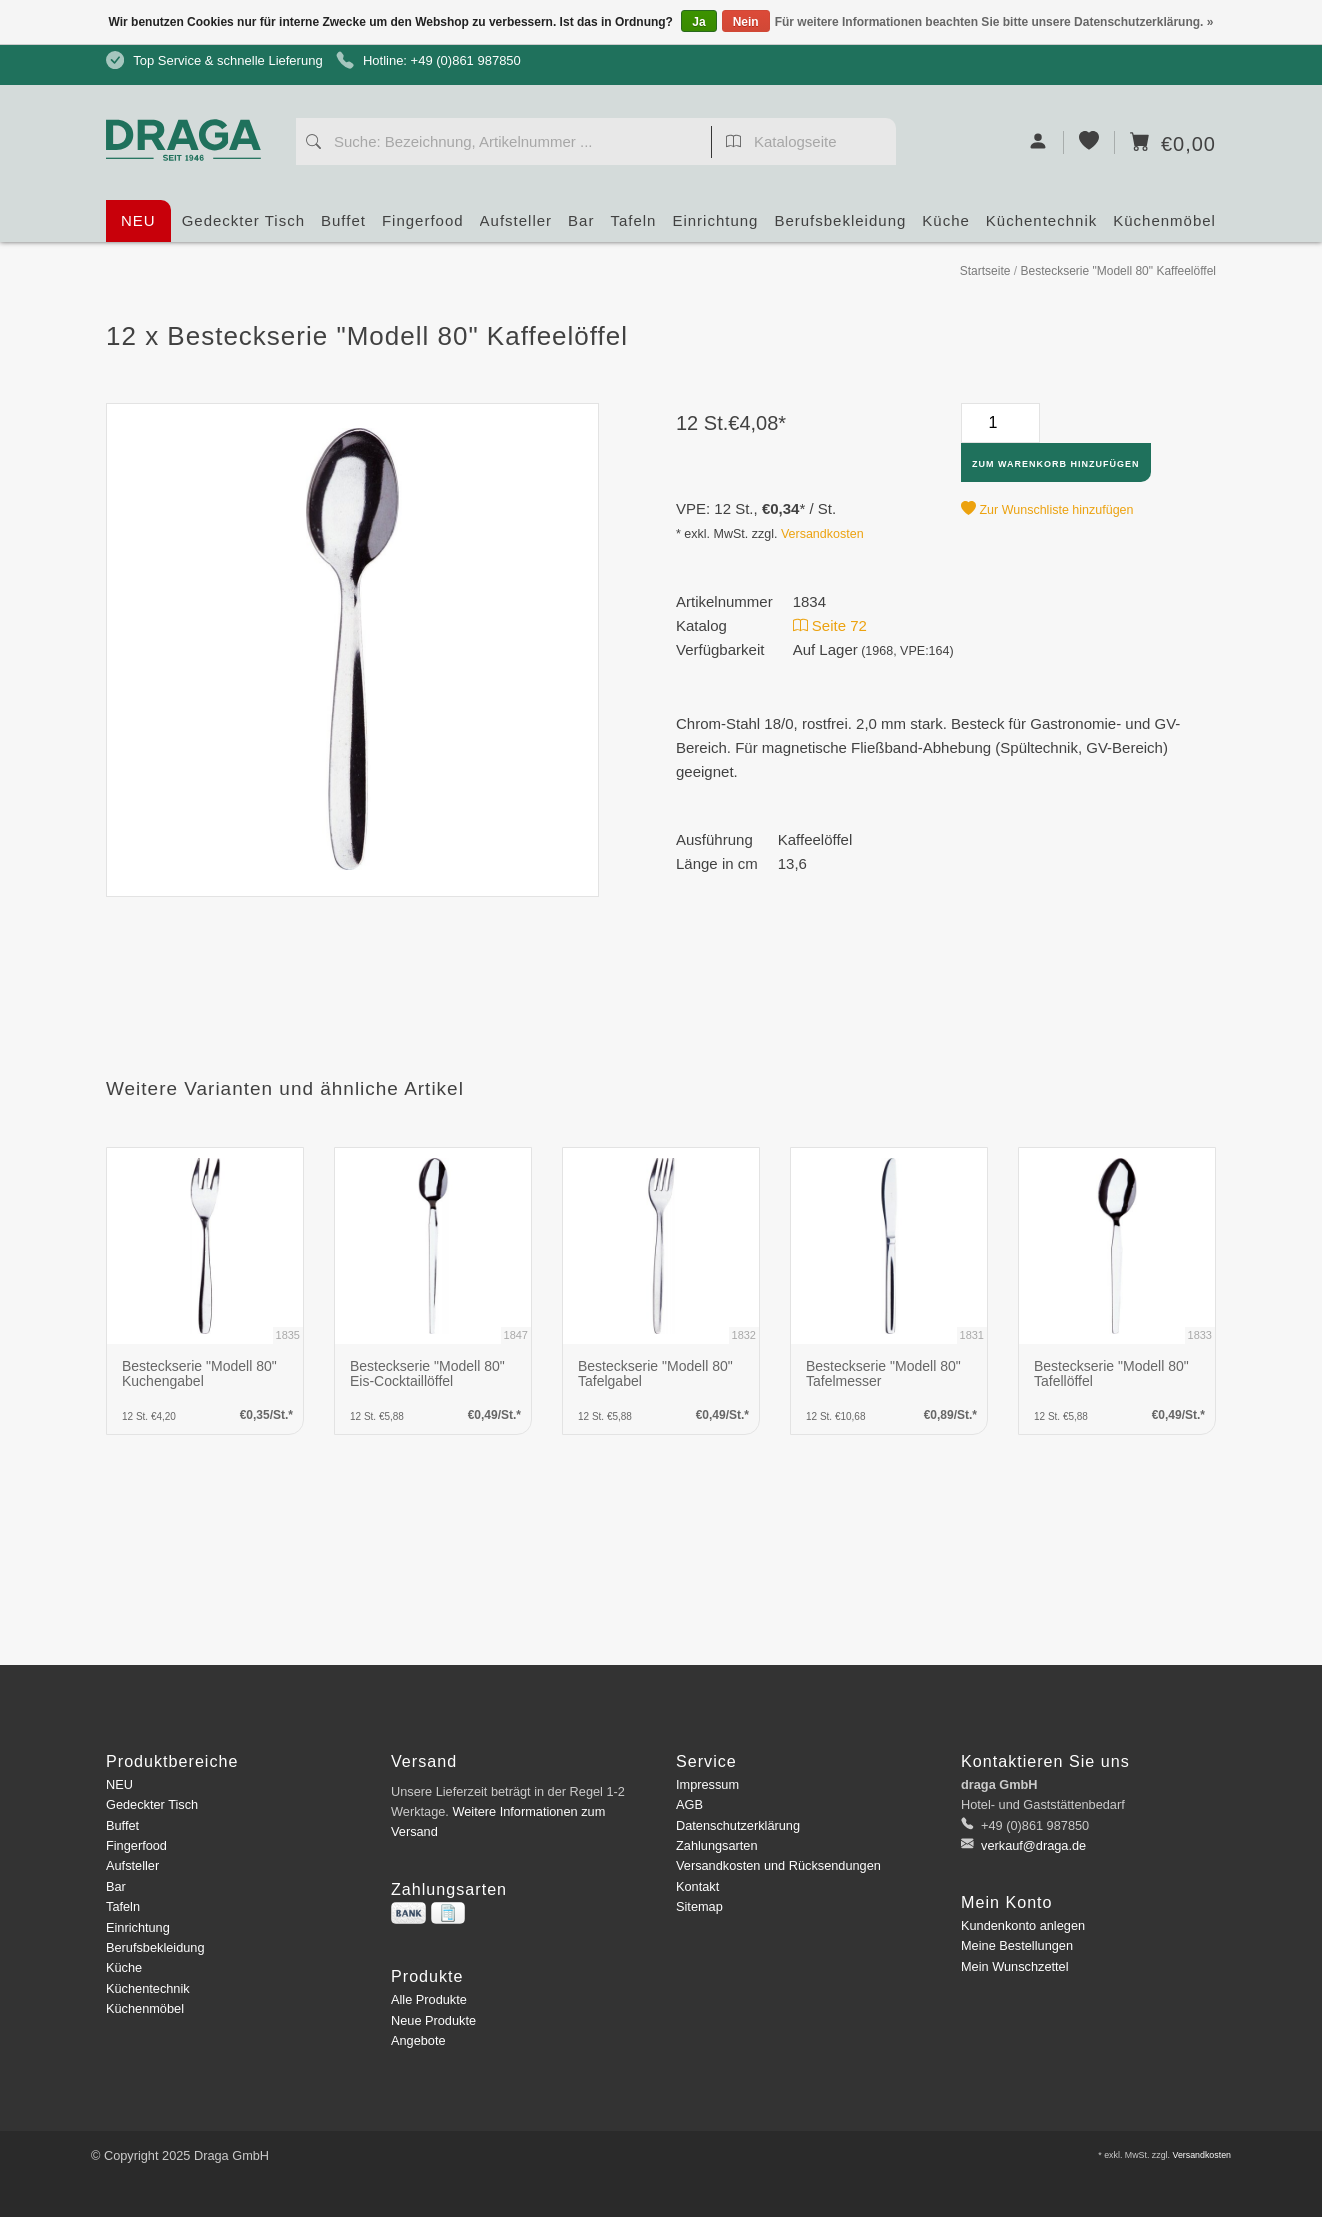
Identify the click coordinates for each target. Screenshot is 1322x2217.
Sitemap (699, 1906)
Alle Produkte (429, 1999)
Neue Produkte (433, 2020)
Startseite (985, 271)
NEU (138, 220)
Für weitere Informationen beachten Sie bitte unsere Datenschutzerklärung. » (994, 22)
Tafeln (633, 227)
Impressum (707, 1784)
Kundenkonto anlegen (1023, 1925)
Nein (746, 22)
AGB (689, 1804)
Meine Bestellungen (1017, 1945)
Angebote (418, 2040)
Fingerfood (423, 227)
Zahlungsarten (717, 1845)
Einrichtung (715, 227)
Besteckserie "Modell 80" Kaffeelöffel (1118, 271)
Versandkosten (822, 534)
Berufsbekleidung (840, 227)
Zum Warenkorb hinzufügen (1056, 464)
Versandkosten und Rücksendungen (778, 1865)
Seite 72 (830, 625)
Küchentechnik (1041, 227)
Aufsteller (516, 227)
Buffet (343, 227)
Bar (581, 227)
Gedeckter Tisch (243, 227)
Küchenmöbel (1164, 227)
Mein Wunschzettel (1014, 1966)
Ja (698, 22)
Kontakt (697, 1886)
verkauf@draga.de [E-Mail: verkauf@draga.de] (1032, 1845)
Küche (946, 227)
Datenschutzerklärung (738, 1825)
